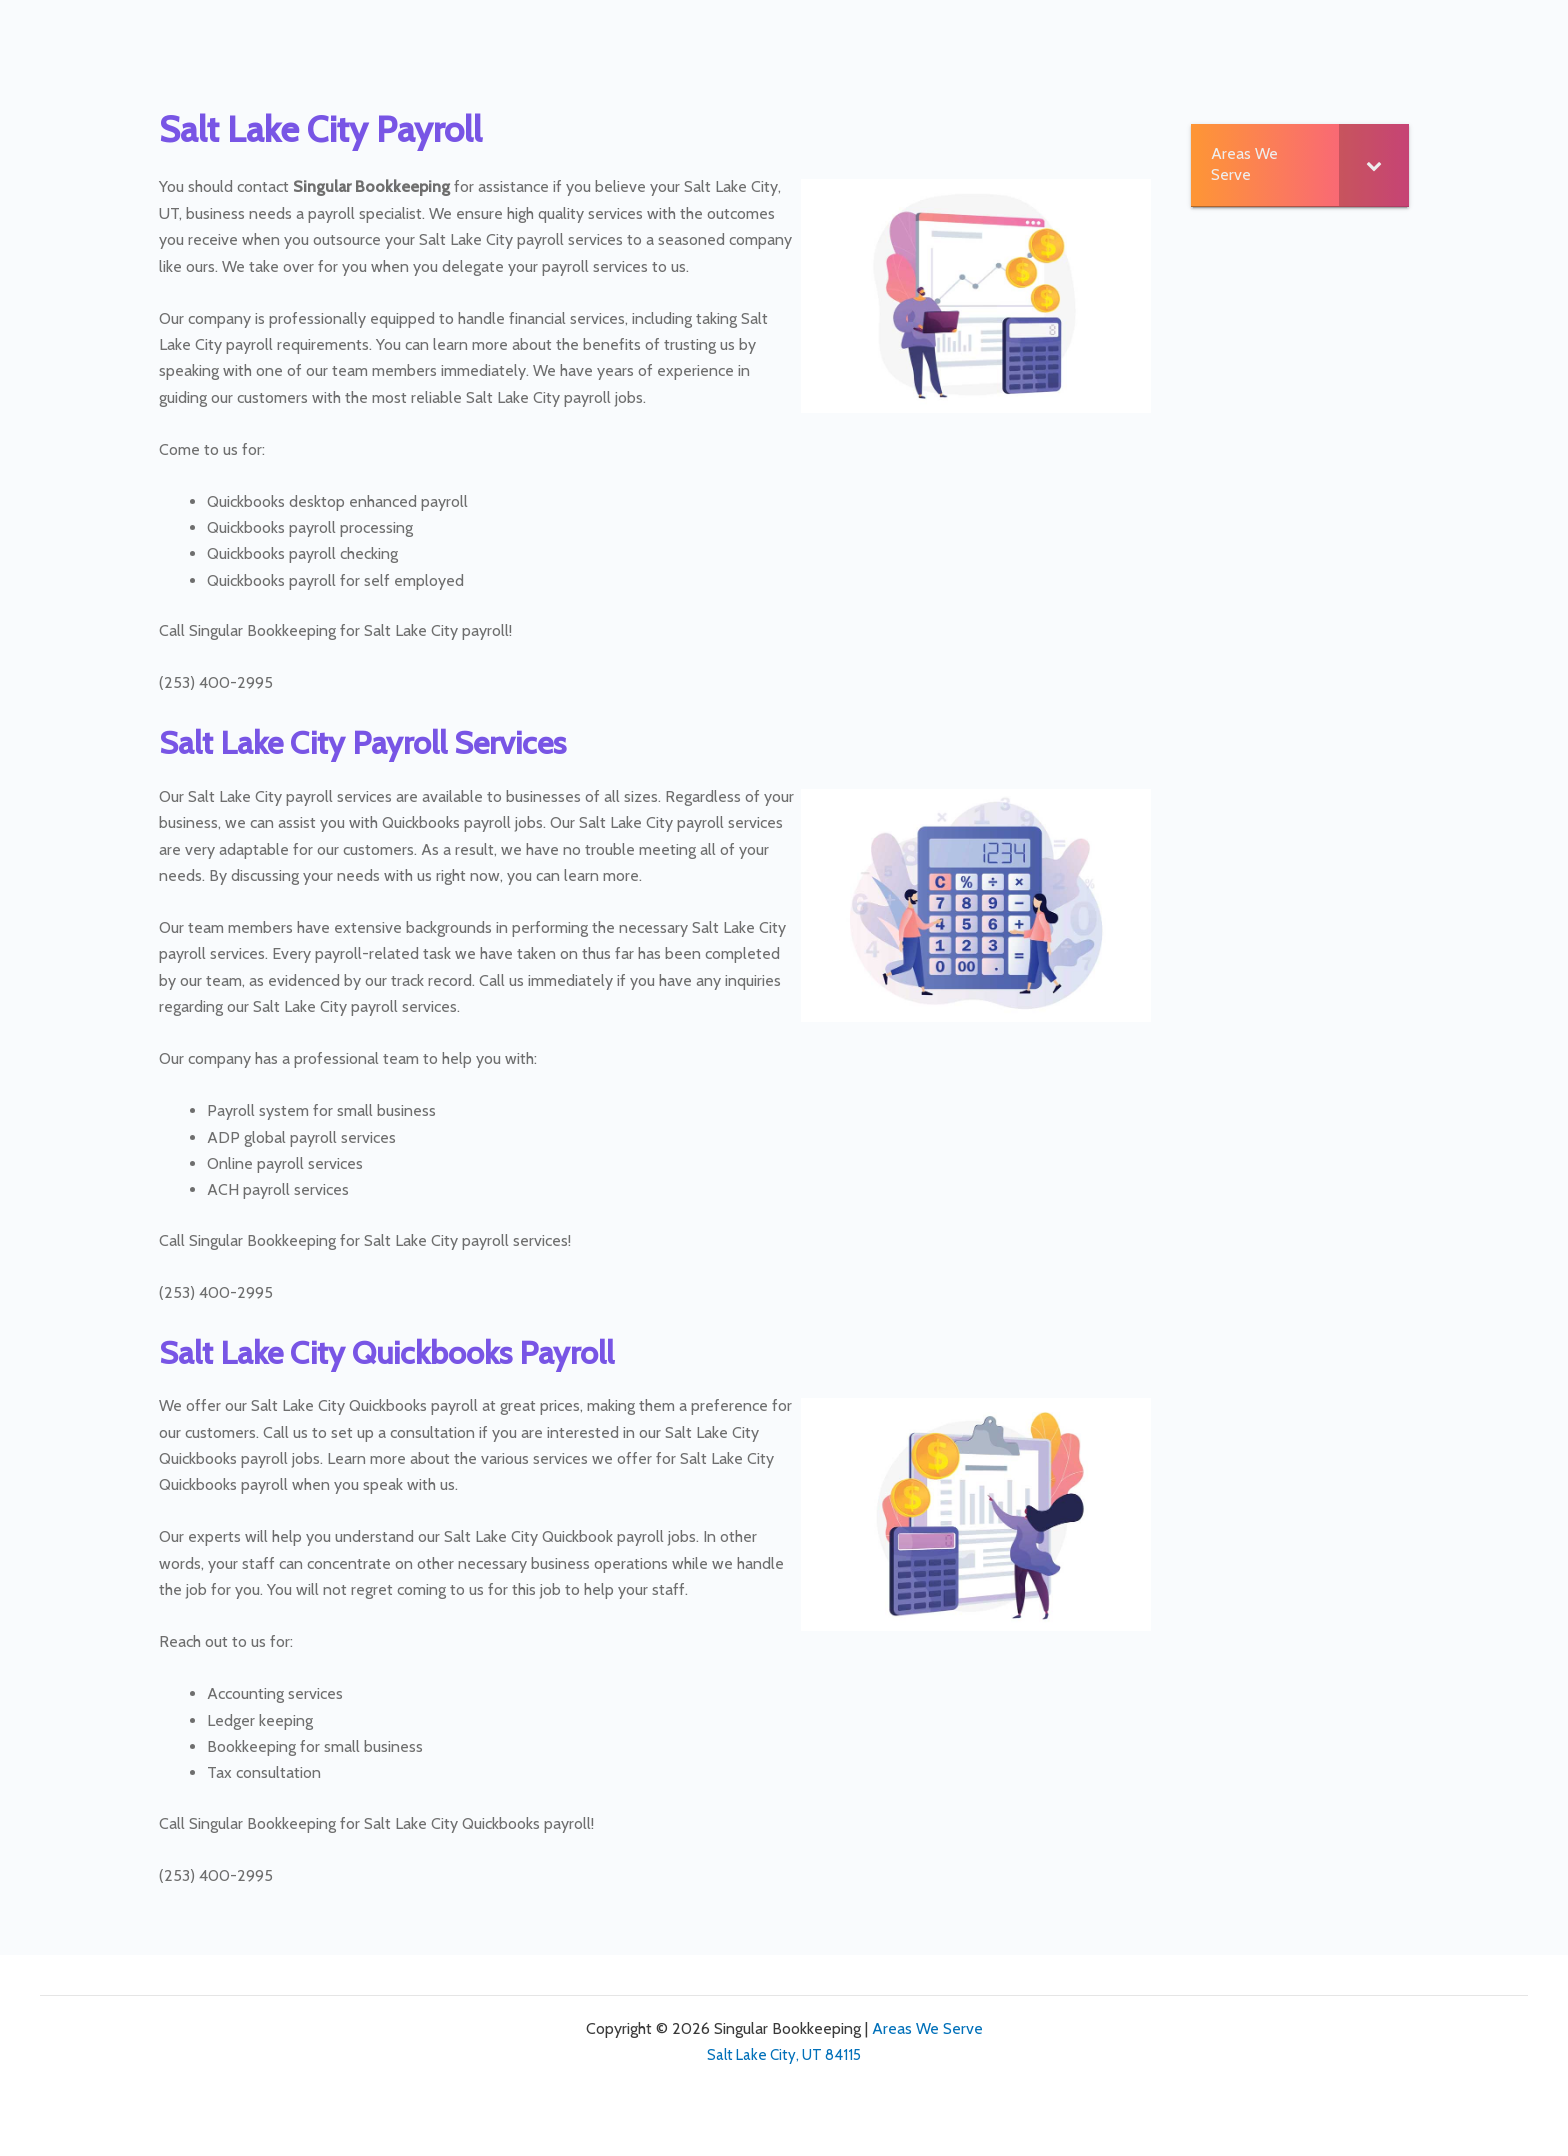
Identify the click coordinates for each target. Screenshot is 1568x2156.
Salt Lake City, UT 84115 (784, 2055)
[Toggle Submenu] (1374, 165)
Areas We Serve (927, 2028)
